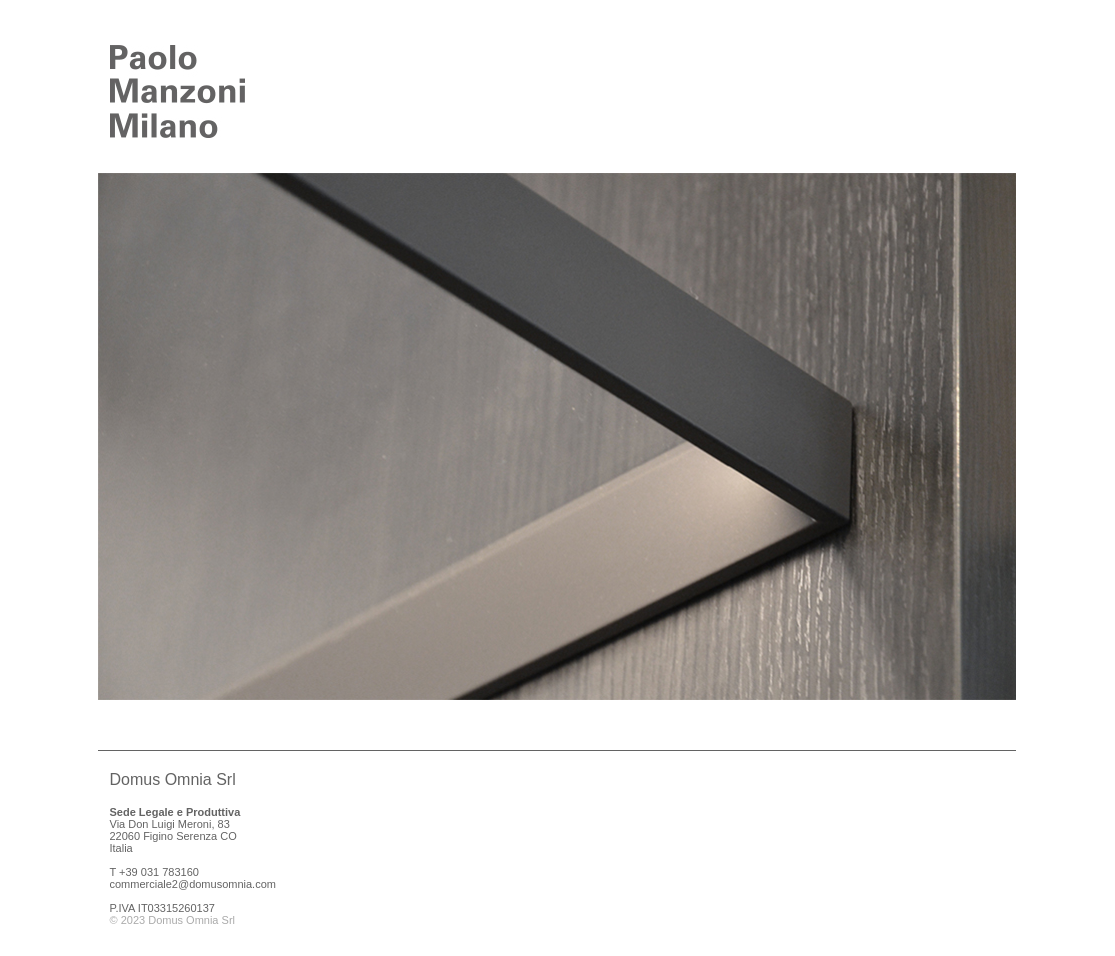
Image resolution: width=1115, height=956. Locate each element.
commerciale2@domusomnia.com (193, 884)
